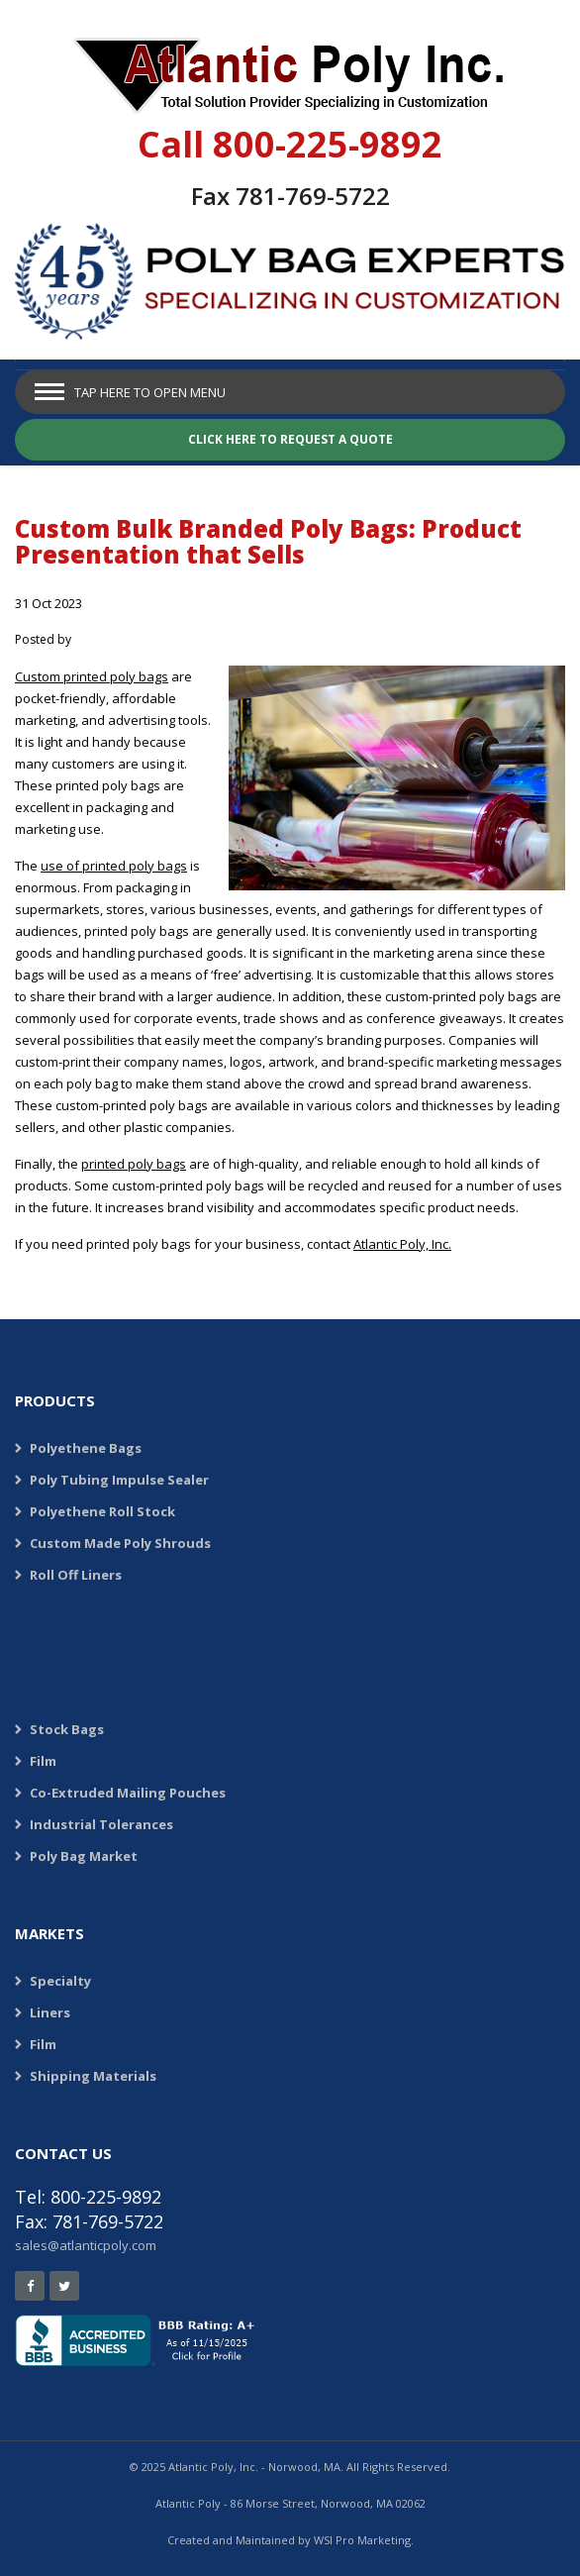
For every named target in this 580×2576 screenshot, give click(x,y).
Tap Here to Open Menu (150, 392)
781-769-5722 (313, 195)
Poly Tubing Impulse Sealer (119, 1480)
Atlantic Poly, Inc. (402, 1244)
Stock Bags (67, 1729)
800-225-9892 (327, 144)
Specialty (60, 1981)
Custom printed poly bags (91, 676)
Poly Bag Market (84, 1856)
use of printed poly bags (114, 866)
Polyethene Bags (86, 1448)
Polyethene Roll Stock (102, 1511)
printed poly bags (133, 1164)
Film (43, 1761)
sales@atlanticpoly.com (85, 2245)
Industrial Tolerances (101, 1824)
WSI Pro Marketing (362, 2539)
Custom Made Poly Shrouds (120, 1543)
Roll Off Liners (76, 1575)
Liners (50, 2012)
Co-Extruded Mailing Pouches (128, 1793)
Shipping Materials (93, 2076)
